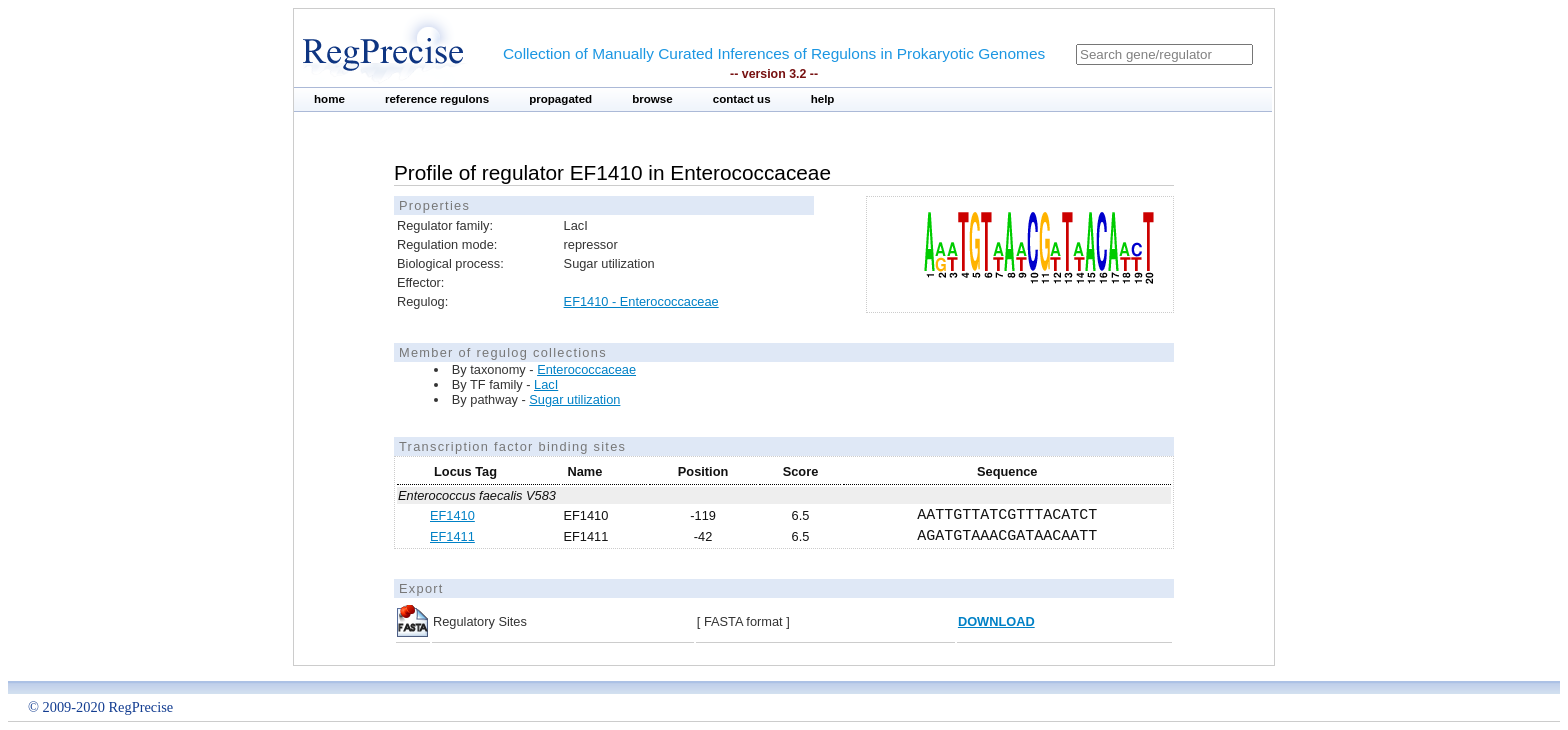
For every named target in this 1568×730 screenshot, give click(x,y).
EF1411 (452, 536)
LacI (546, 384)
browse (652, 99)
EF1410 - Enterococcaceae (641, 301)
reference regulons (437, 99)
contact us (742, 99)
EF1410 (452, 515)
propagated (560, 99)
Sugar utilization (574, 399)
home (329, 99)
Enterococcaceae (586, 369)
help (823, 99)
